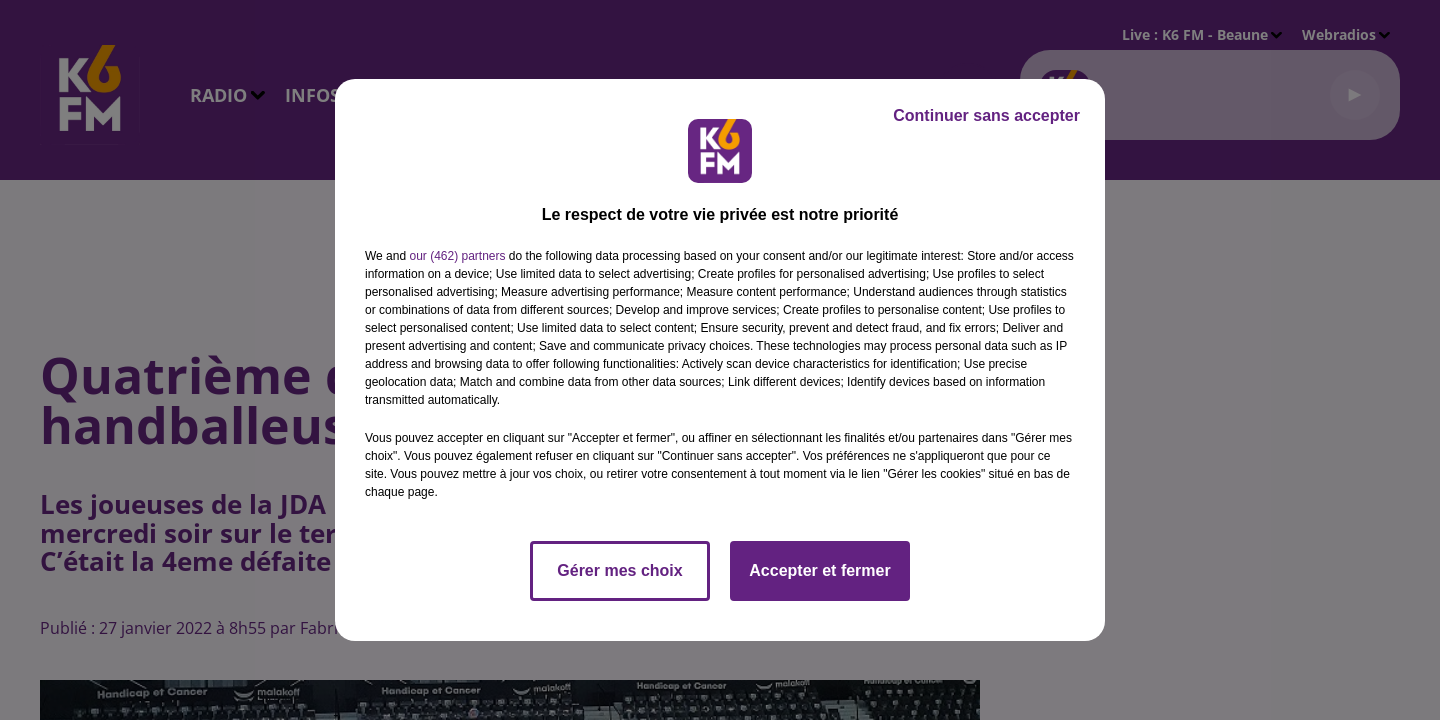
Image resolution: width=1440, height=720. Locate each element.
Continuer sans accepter (986, 115)
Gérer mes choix (619, 570)
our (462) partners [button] (457, 256)
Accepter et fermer (819, 570)
